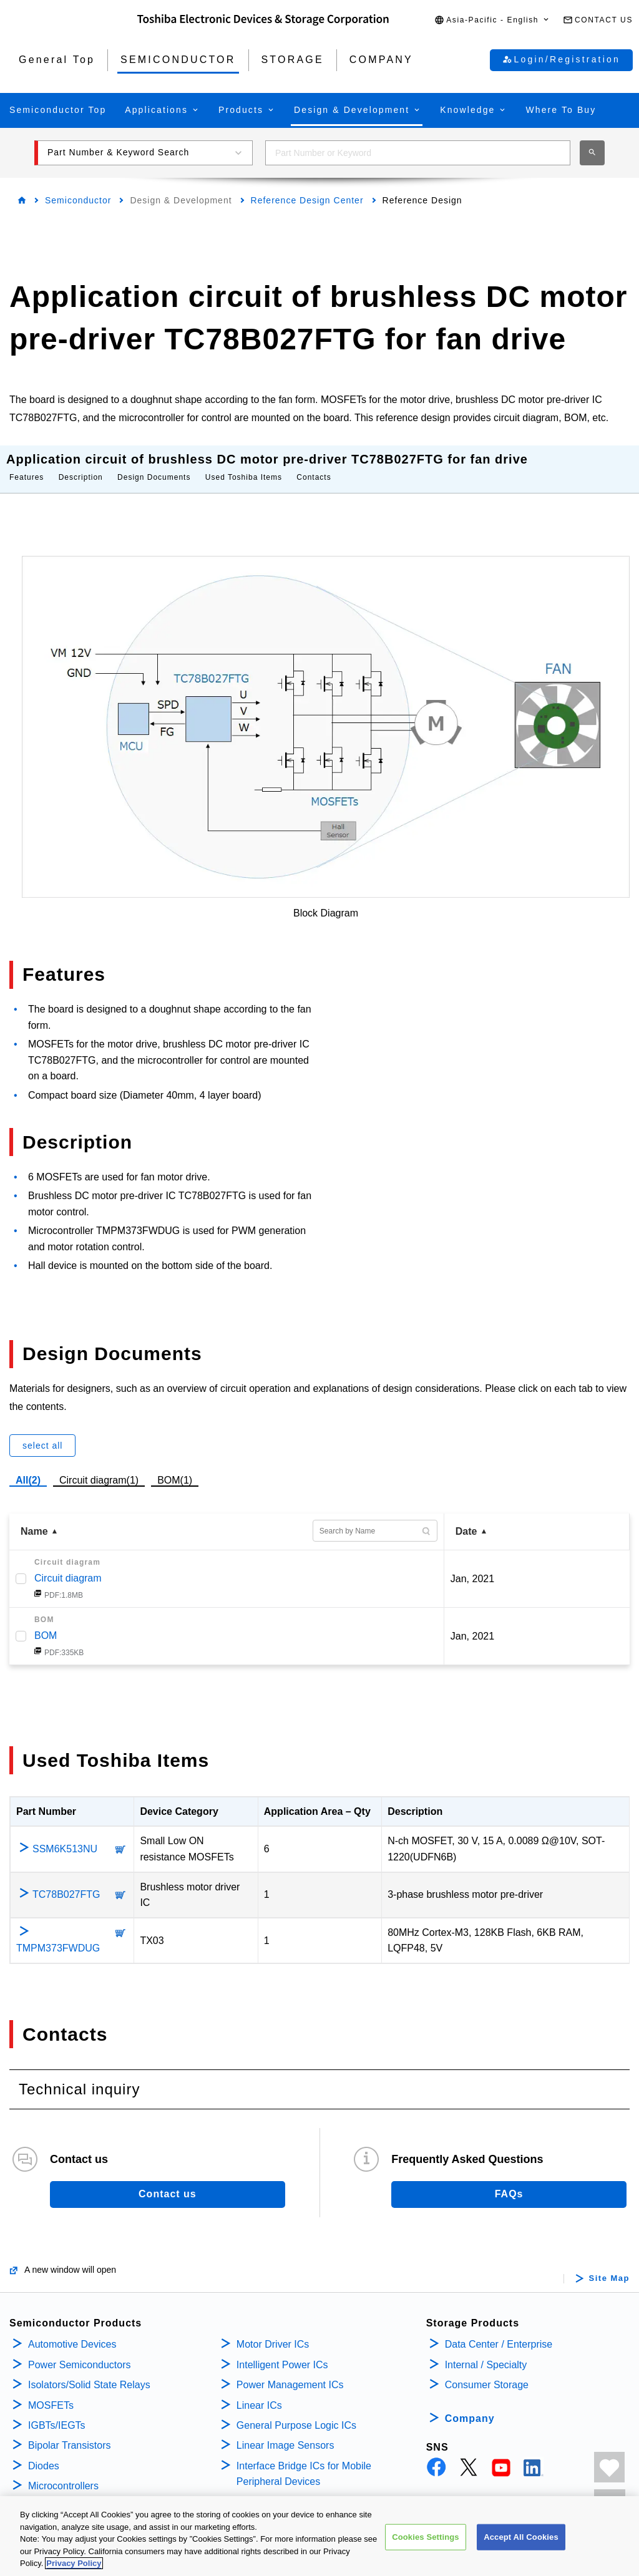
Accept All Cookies (521, 2537)
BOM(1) (174, 1466)
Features (26, 464)
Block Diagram (325, 900)
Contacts (313, 464)
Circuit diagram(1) (99, 1466)
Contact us (168, 2181)
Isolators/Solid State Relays (89, 2372)
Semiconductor (78, 200)
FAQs (509, 2181)
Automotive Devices (72, 2331)
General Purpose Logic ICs (296, 2413)
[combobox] (417, 152)
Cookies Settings (425, 2537)
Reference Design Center (307, 200)
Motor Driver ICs (273, 2331)
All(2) (28, 1467)
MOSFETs (51, 2393)
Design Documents (153, 464)
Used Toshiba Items (243, 464)
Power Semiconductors (79, 2352)
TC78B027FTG (66, 1882)
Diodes (43, 2453)
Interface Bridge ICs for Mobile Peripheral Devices (304, 2461)
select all (42, 1433)
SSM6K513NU (64, 1836)
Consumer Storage (487, 2372)
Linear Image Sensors (285, 2433)
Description (81, 464)
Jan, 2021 (472, 1566)
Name (34, 1519)
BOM (45, 1623)
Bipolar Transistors (69, 2433)
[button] (492, 20)
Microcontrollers (63, 2473)
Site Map (609, 2266)
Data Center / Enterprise (499, 2331)
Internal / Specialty (486, 2352)
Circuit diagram (68, 1565)
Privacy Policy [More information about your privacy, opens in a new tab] (73, 2564)
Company (470, 2406)
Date (466, 1519)
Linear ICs (259, 2393)
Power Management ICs (290, 2372)
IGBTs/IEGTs (56, 2413)
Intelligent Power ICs (282, 2352)
